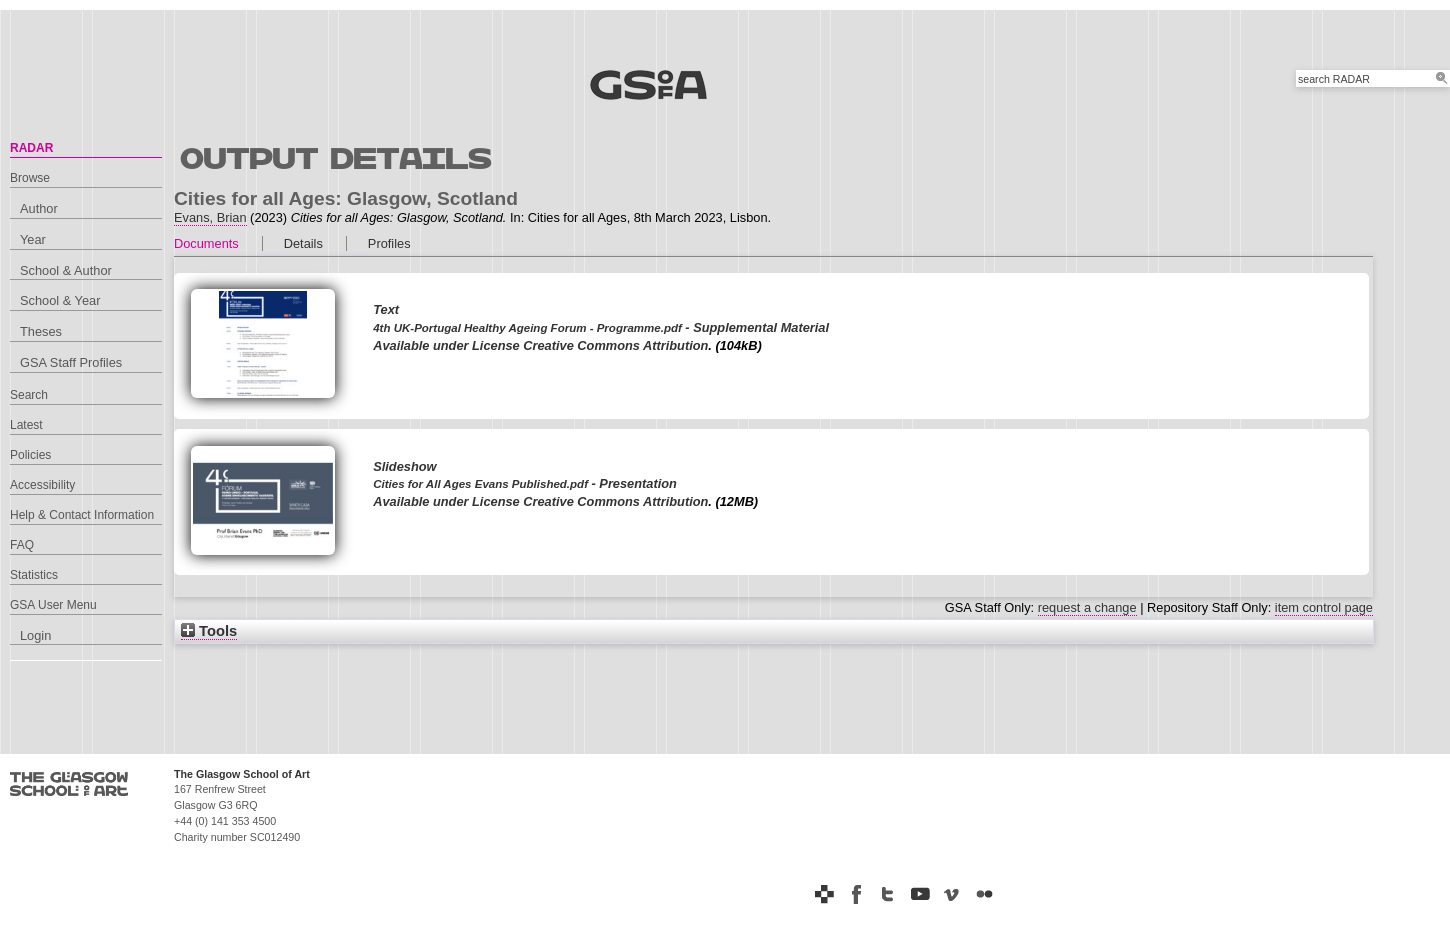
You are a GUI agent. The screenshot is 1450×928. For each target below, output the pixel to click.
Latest (26, 425)
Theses (41, 331)
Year (33, 239)
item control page (1324, 607)
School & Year (60, 300)
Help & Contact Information (82, 515)
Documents (206, 243)
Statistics (34, 575)
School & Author (66, 270)
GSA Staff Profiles (71, 362)
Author (39, 208)
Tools (209, 631)
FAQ (22, 545)
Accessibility (42, 485)
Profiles (389, 243)
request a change (1087, 607)
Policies (30, 455)
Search (29, 395)
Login (35, 635)
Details (303, 243)
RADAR (31, 148)
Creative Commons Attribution (615, 345)
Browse (30, 178)
